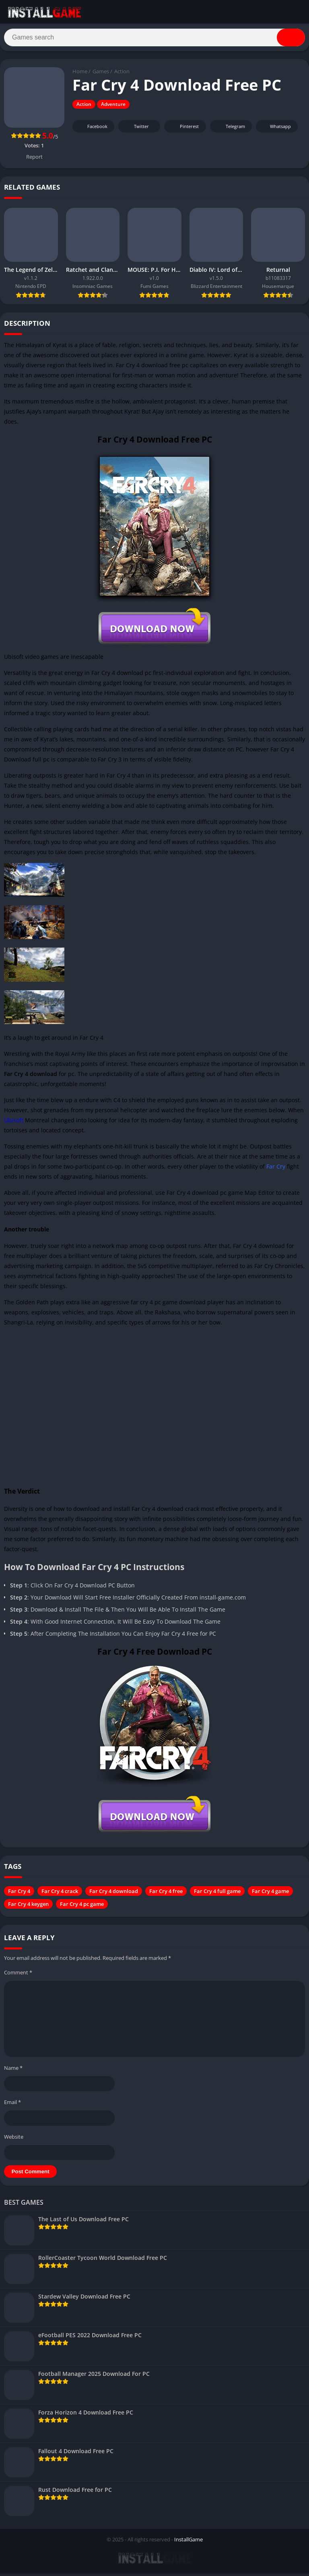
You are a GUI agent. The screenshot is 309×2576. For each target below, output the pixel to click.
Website (13, 2139)
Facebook (92, 129)
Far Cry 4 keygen (28, 1906)
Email (12, 2104)
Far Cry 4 (19, 1893)
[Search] (154, 39)
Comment (18, 1975)
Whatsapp (276, 129)
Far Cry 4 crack (59, 1893)
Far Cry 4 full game (217, 1893)
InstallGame (188, 2542)
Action (122, 74)
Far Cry (275, 1169)
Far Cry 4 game (270, 1893)
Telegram (230, 129)
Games (101, 74)
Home (79, 74)
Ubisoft (13, 1123)
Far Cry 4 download (113, 1893)
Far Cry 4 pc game (82, 1906)
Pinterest (184, 129)
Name (13, 2070)
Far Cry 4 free (166, 1893)
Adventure (113, 107)
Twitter (136, 129)
